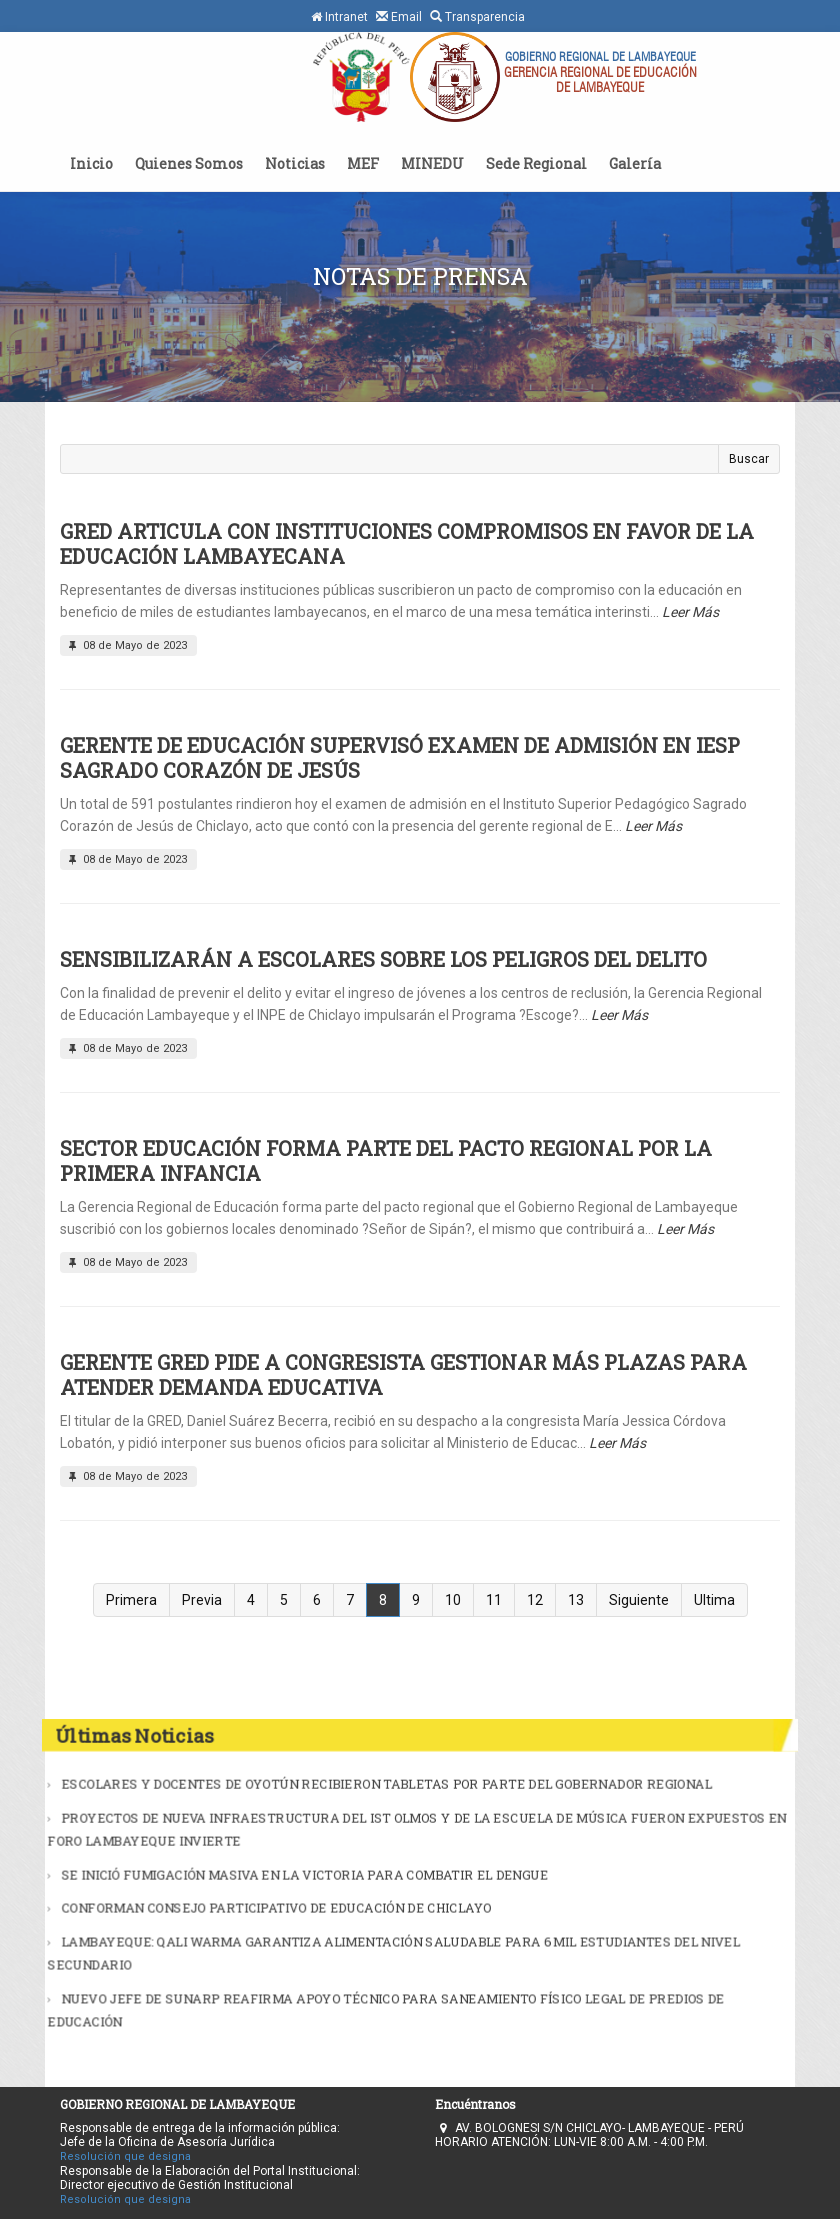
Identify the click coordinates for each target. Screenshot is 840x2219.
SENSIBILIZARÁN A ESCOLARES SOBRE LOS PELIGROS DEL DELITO (383, 959)
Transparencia (477, 16)
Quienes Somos (189, 163)
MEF (363, 163)
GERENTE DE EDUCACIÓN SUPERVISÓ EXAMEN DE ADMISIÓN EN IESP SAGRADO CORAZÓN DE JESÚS (400, 757)
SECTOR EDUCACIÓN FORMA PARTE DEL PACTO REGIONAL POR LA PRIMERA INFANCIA (386, 1160)
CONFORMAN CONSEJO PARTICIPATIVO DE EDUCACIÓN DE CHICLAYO (317, 1904)
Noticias (295, 163)
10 (453, 1600)
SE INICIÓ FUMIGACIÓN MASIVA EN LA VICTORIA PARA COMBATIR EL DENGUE (338, 1880)
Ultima (714, 1600)
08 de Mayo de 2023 (126, 645)
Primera (131, 1600)
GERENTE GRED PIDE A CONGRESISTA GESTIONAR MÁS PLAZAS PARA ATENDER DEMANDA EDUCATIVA (403, 1374)
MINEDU (432, 163)
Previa (202, 1600)
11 (494, 1600)
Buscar (749, 459)
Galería (635, 163)
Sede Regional (536, 163)
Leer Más (690, 612)
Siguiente (639, 1600)
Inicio (91, 163)
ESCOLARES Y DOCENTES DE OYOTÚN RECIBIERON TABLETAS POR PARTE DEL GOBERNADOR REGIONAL (396, 1815)
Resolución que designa (125, 2156)
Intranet (339, 17)
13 (576, 1600)
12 (535, 1600)
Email (399, 16)
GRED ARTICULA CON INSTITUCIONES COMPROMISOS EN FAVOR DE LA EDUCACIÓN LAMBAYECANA (407, 543)
